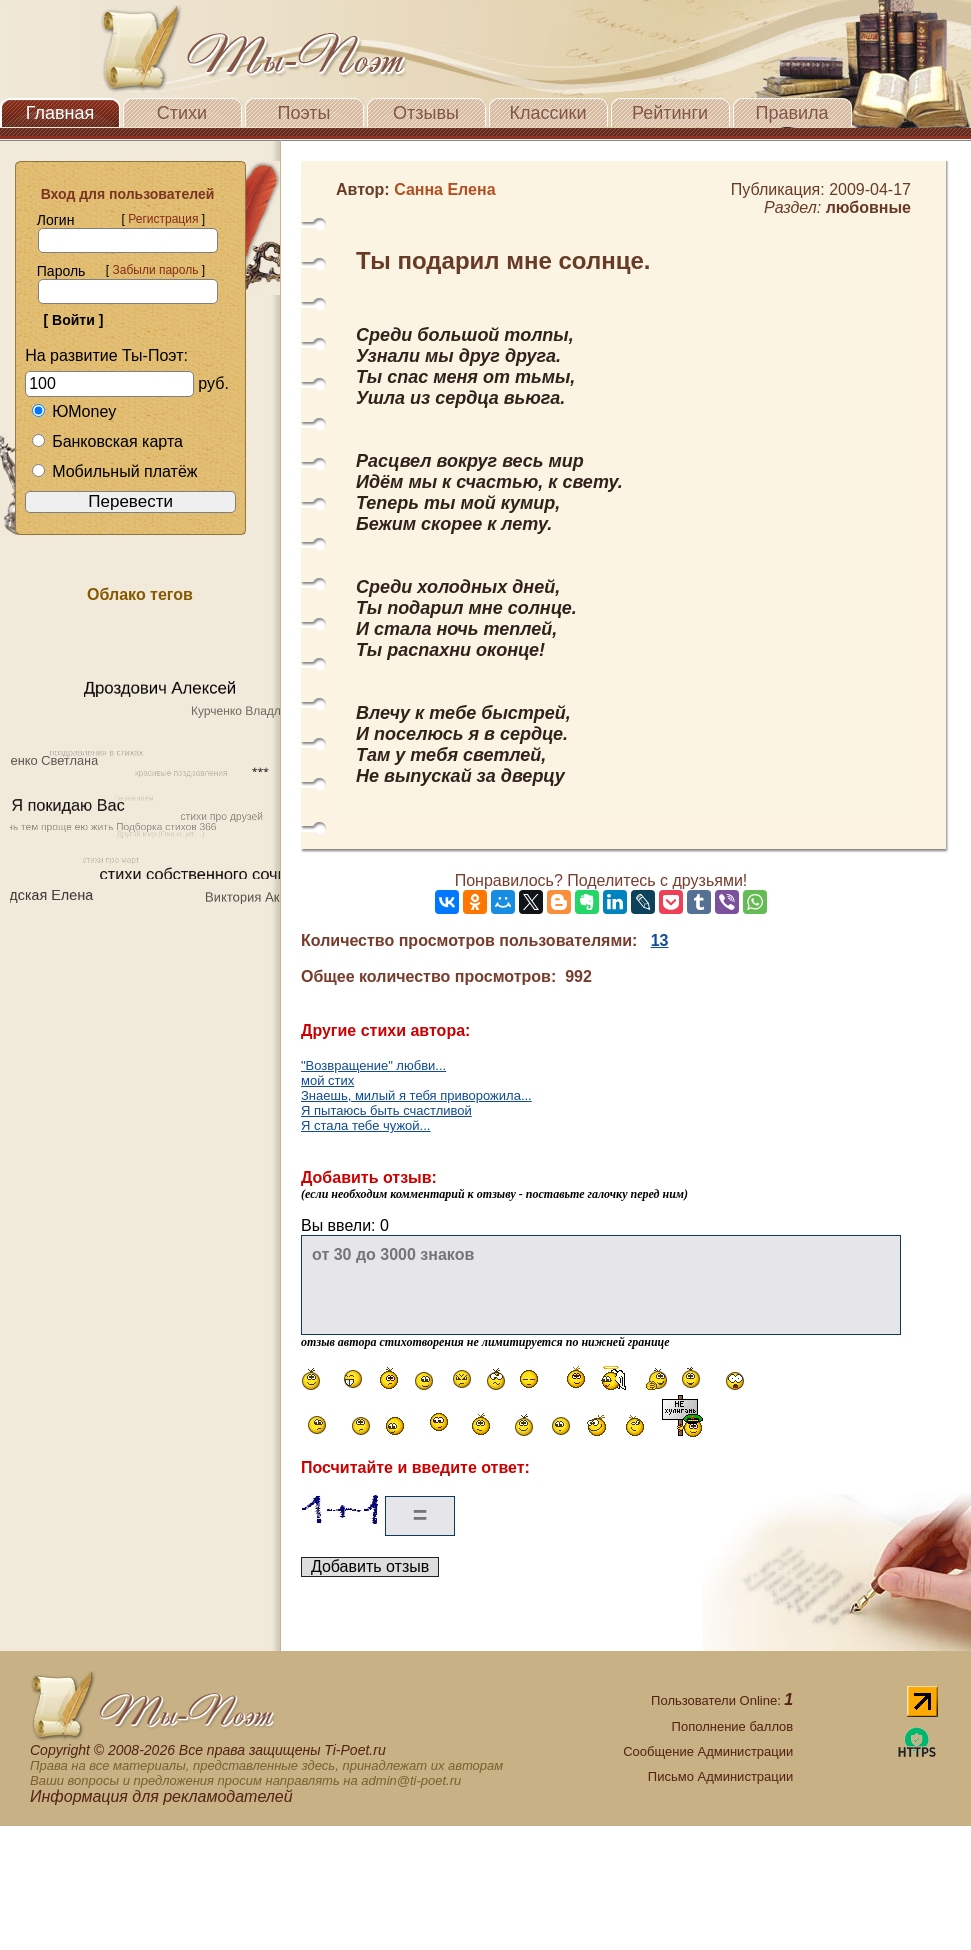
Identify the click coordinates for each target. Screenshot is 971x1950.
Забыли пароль (155, 270)
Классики (548, 113)
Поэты (304, 113)
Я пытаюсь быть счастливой (386, 1110)
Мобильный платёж (114, 471)
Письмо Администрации (720, 1776)
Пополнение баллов (733, 1726)
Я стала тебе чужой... (365, 1125)
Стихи (182, 113)
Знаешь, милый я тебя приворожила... (416, 1095)
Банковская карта (107, 441)
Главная (60, 113)
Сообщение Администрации (708, 1751)
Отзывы (426, 113)
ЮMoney (73, 411)
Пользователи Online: (722, 1700)
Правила (791, 113)
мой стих (327, 1080)
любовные (868, 207)
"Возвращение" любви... (373, 1065)
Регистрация (163, 219)
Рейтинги (670, 113)
